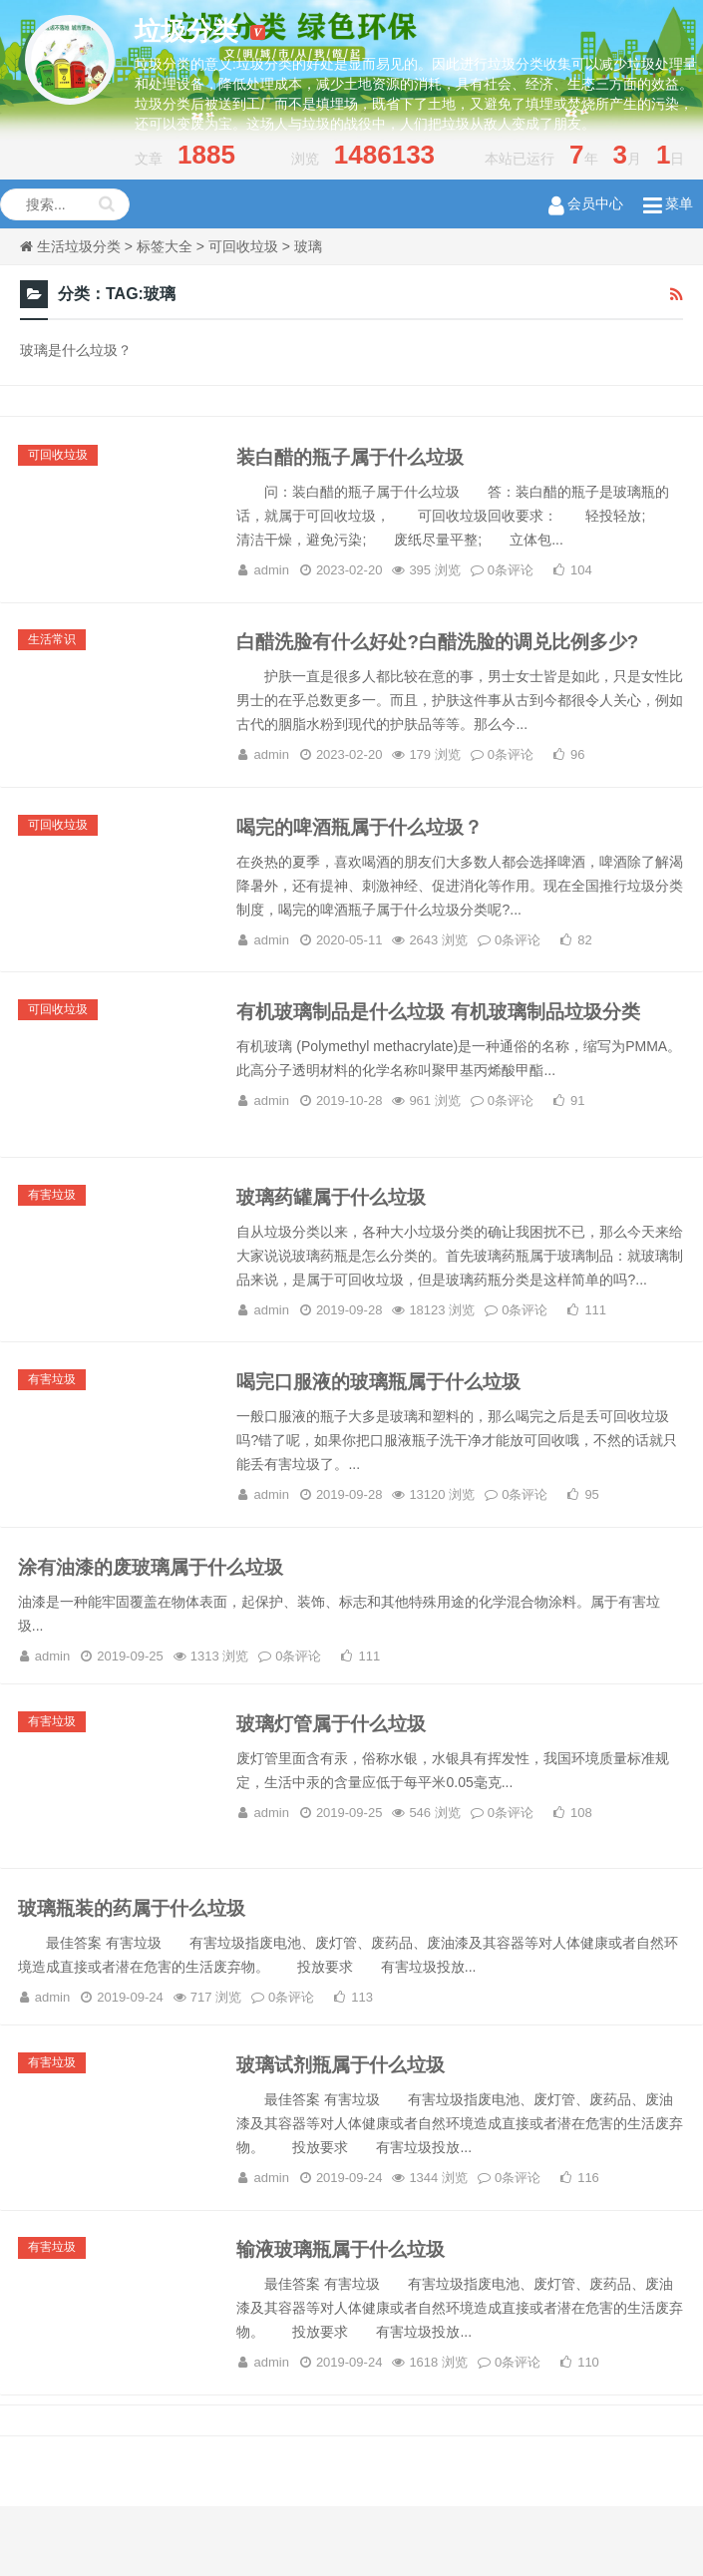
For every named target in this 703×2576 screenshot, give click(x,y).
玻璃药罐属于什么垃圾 (338, 1226)
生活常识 (55, 649)
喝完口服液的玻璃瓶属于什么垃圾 (387, 1417)
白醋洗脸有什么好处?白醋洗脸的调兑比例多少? (449, 651)
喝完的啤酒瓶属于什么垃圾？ (368, 843)
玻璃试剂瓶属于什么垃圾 (348, 2124)
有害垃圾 (55, 1224)
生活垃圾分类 (79, 246)
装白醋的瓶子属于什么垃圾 (358, 460)
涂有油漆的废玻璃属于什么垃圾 (160, 1609)
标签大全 (164, 246)
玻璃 (308, 246)
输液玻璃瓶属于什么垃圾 (348, 2316)
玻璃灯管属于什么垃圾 (338, 1771)
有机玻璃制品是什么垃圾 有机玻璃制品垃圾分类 (450, 1034)
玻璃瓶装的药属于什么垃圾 (140, 1963)
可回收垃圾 (243, 246)
